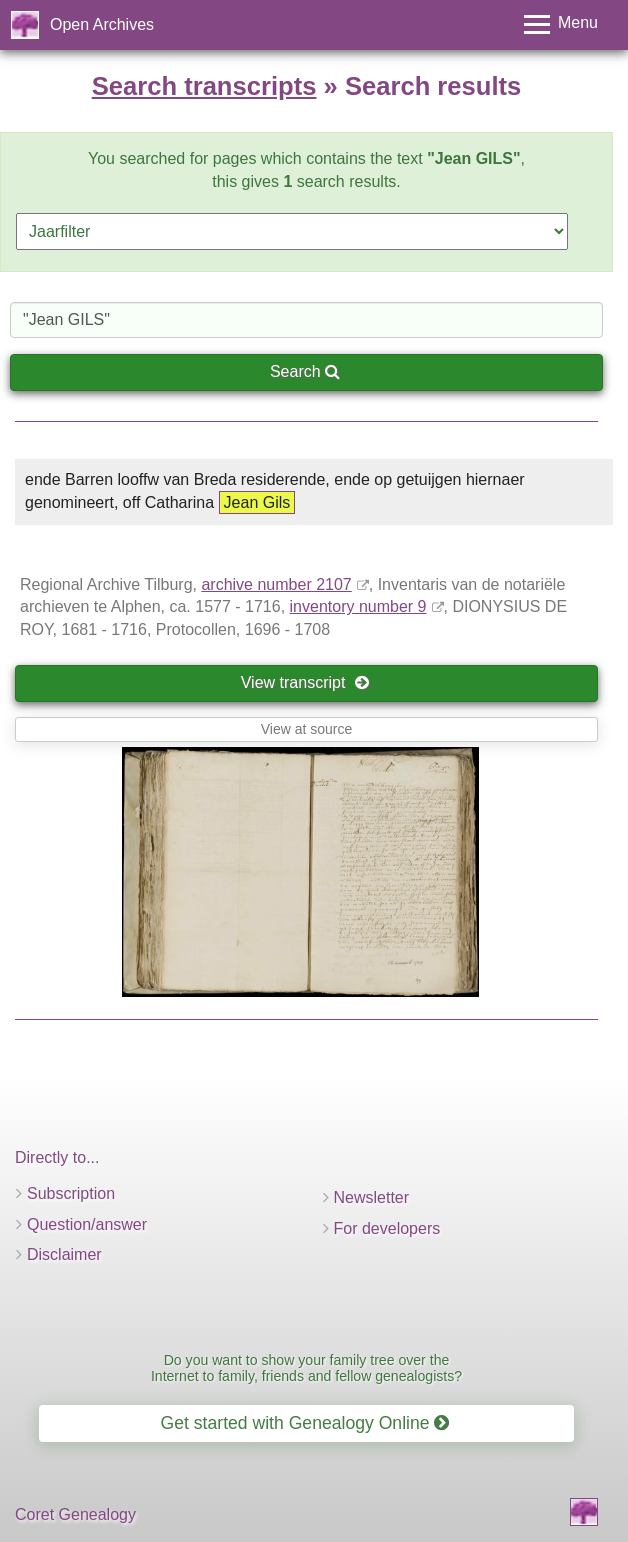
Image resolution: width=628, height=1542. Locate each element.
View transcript (305, 682)
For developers (387, 1228)
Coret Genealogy (75, 1514)
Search (305, 371)
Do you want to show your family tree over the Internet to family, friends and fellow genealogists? (306, 1367)
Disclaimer (64, 1254)
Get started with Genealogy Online (305, 1423)
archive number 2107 (276, 584)
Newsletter (372, 1197)
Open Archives (102, 24)
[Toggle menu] (561, 24)
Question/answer (87, 1224)
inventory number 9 (358, 606)
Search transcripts (204, 86)
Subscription (71, 1193)
